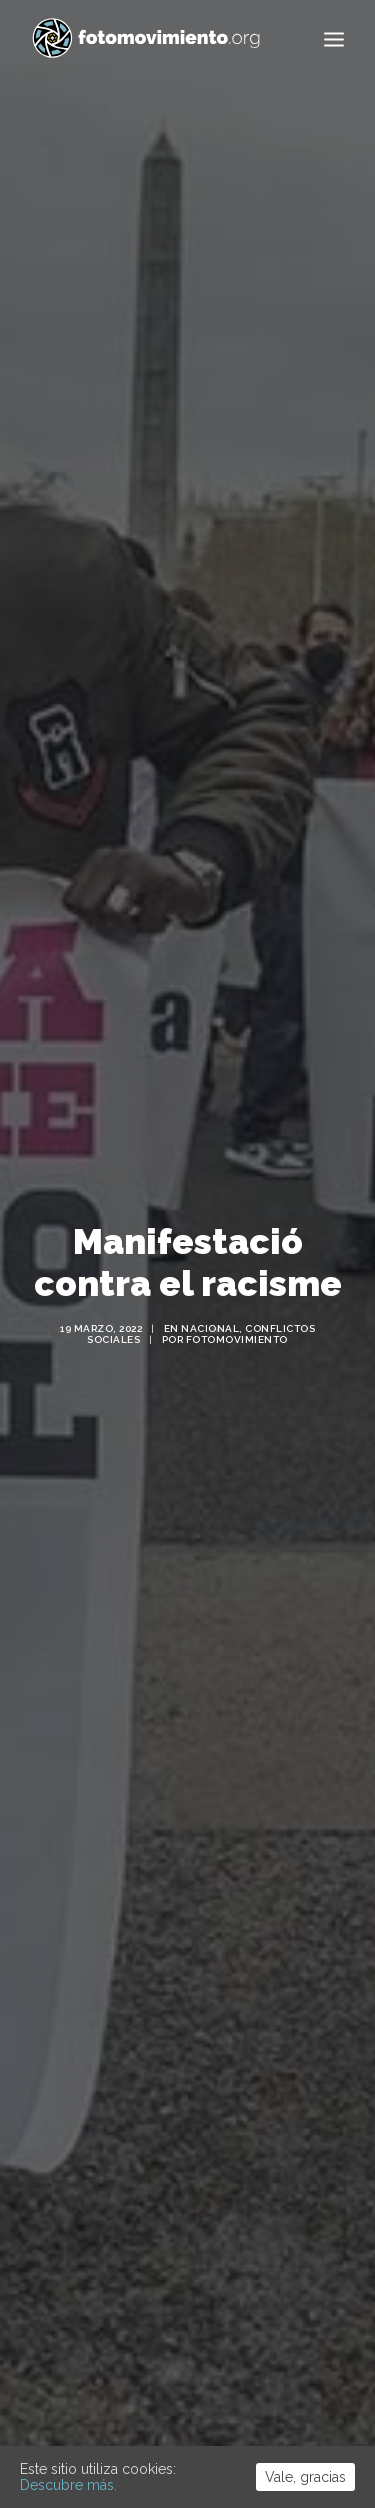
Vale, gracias (305, 2477)
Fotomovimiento (237, 1314)
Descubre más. (68, 2485)
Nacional (210, 1303)
